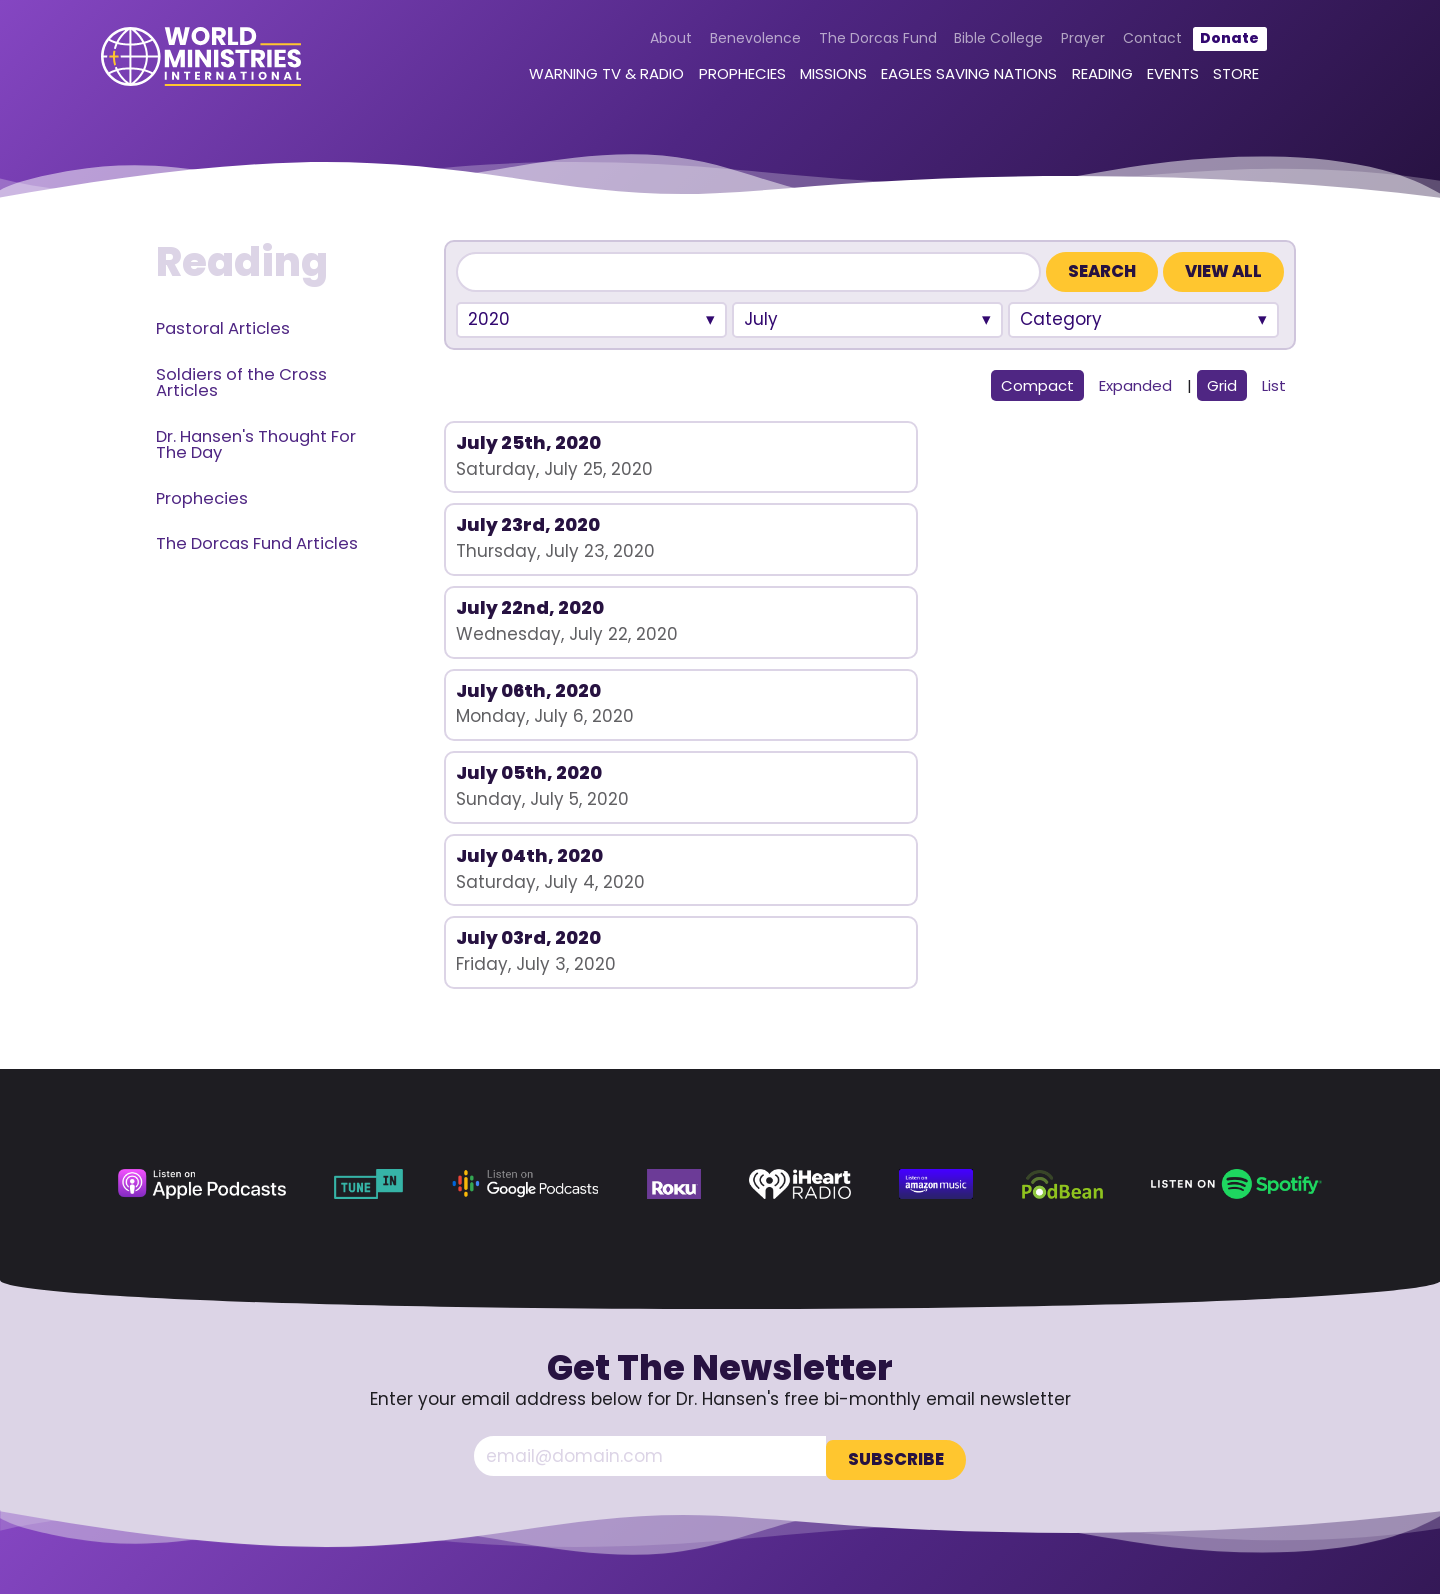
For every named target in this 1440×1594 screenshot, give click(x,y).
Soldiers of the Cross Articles (241, 383)
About (647, 42)
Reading (1078, 77)
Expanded (1135, 385)
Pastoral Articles (223, 328)
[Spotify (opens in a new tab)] (1236, 895)
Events (1149, 77)
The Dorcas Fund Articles (257, 543)
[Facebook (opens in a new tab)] (1161, 1447)
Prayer (1059, 42)
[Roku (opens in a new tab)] (674, 895)
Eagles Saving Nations (945, 77)
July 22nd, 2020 (1097, 442)
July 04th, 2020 (1096, 524)
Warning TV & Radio (582, 77)
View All (1223, 271)
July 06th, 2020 (528, 524)
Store (1212, 77)
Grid (1222, 385)
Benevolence (731, 42)
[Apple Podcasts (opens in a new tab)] (202, 895)
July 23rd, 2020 (811, 442)
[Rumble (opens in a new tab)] (1241, 1447)
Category (1061, 319)
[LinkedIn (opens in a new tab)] (1281, 1447)
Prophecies (717, 77)
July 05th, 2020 (812, 524)
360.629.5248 (1248, 1390)
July (761, 319)
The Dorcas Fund (853, 42)
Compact (1037, 385)
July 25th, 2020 (528, 442)
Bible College (974, 42)
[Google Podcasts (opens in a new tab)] (525, 895)
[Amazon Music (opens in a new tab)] (936, 895)
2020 (489, 319)
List (1274, 385)
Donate (1205, 42)
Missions (809, 77)
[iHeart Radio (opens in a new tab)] (800, 895)
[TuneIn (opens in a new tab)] (368, 895)
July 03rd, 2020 (528, 607)
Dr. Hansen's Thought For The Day (256, 445)
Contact (1128, 42)
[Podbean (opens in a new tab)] (1062, 895)
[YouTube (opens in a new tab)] (1201, 1447)
